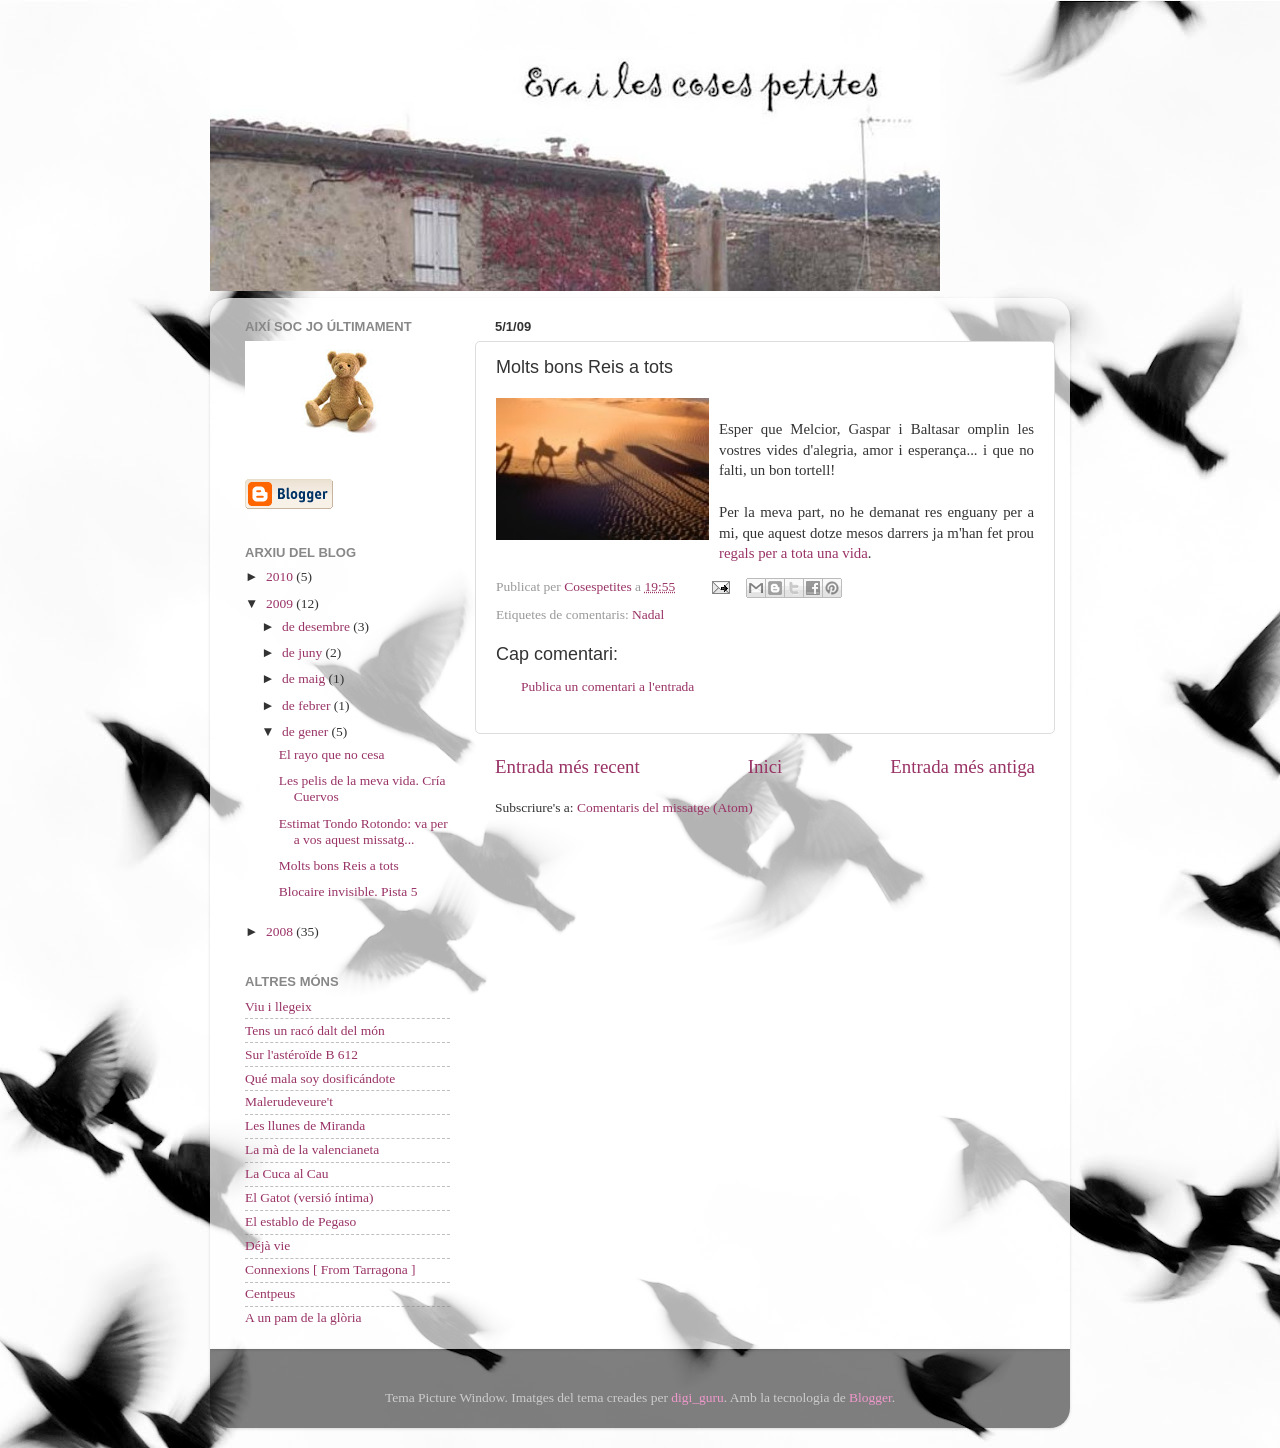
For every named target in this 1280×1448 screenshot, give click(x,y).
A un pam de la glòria (303, 1317)
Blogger (870, 1397)
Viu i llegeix (278, 1006)
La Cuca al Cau (287, 1173)
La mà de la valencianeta (312, 1149)
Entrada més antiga (962, 766)
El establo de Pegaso (300, 1221)
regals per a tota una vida (793, 553)
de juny (304, 652)
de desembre (317, 626)
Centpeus (270, 1293)
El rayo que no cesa (332, 754)
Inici (765, 766)
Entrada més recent (567, 766)
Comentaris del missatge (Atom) (665, 807)
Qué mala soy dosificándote (320, 1078)
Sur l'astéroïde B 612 (301, 1054)
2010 (281, 576)
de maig (305, 678)
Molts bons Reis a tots (339, 865)
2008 (281, 931)
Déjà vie (267, 1245)
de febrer (308, 705)
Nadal (648, 614)
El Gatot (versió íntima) (309, 1197)
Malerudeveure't (289, 1101)
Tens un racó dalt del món (315, 1030)
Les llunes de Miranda (305, 1125)
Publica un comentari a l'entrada (607, 686)
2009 (281, 603)
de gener (306, 731)
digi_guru (697, 1397)
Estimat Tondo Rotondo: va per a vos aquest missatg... (363, 831)
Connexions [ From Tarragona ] (330, 1269)
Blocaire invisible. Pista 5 (348, 891)
